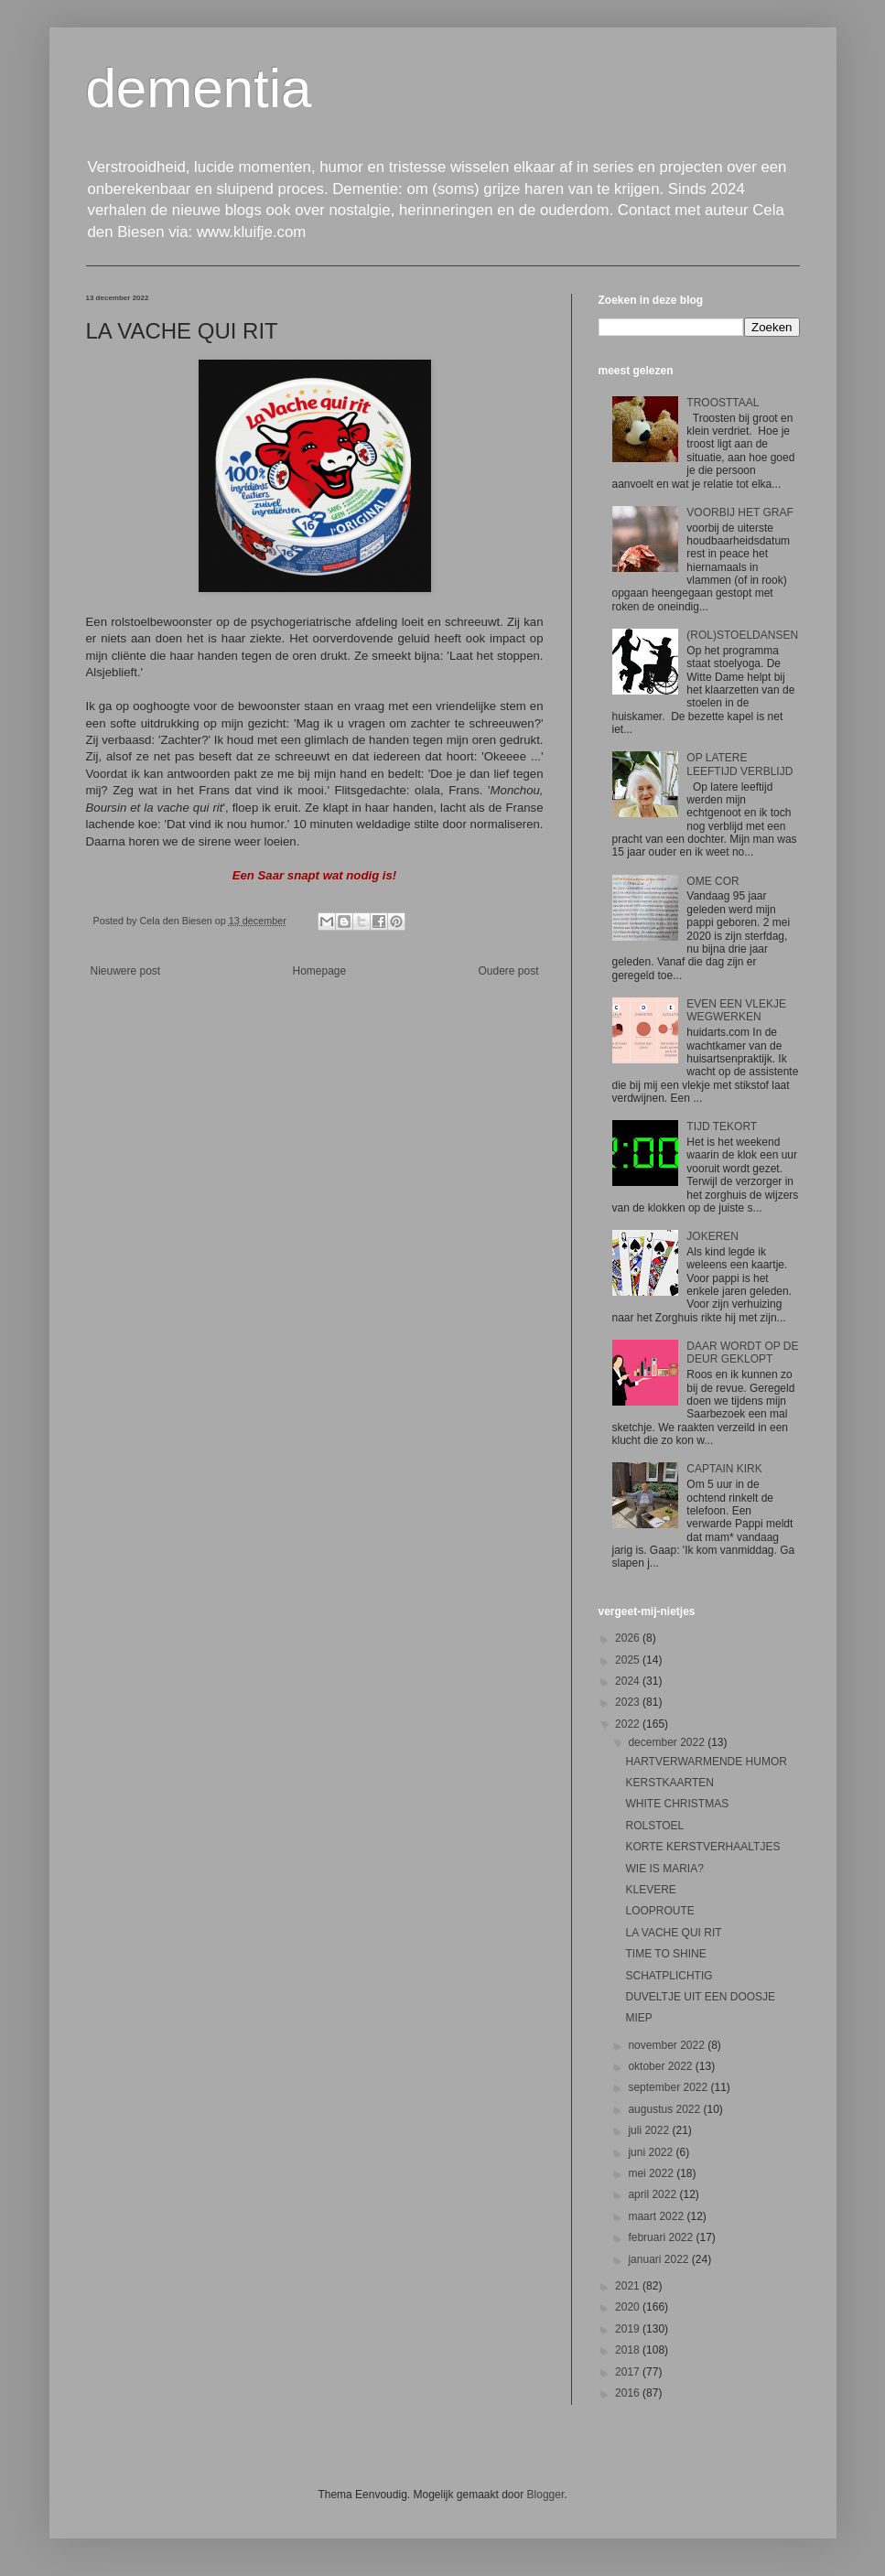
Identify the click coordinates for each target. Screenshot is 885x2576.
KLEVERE (650, 1889)
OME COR (712, 881)
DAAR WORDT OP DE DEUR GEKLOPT (742, 1352)
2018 (628, 2350)
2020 (628, 2307)
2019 (628, 2329)
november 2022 (667, 2045)
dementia (199, 88)
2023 (628, 1702)
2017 (628, 2372)
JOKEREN (712, 1236)
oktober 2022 (661, 2066)
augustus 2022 (665, 2109)
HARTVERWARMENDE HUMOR (705, 1761)
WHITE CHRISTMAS (677, 1803)
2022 (628, 1724)
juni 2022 (651, 2152)
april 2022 (653, 2194)
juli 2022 (650, 2130)
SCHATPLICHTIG (668, 1975)
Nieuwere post (126, 971)
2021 (628, 2286)
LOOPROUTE (659, 1910)
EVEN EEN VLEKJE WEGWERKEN (736, 1010)
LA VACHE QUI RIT (673, 1932)
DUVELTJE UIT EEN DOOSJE (700, 1996)
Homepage (319, 971)
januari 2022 (659, 2259)
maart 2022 (657, 2216)
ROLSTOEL (654, 1825)
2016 (628, 2393)
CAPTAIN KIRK (723, 1468)
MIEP (638, 2017)
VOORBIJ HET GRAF (739, 512)
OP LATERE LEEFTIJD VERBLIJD (739, 764)
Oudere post (508, 971)
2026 (628, 1638)
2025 (628, 1660)
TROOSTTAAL (722, 402)
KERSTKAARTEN (669, 1782)
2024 (628, 1681)
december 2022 (667, 1742)
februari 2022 (662, 2237)
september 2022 (669, 2087)
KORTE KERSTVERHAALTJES (702, 1846)
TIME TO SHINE (665, 1953)
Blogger (546, 2494)
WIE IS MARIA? (664, 1868)
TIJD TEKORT (721, 1126)
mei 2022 (652, 2173)
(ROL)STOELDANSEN (742, 635)
